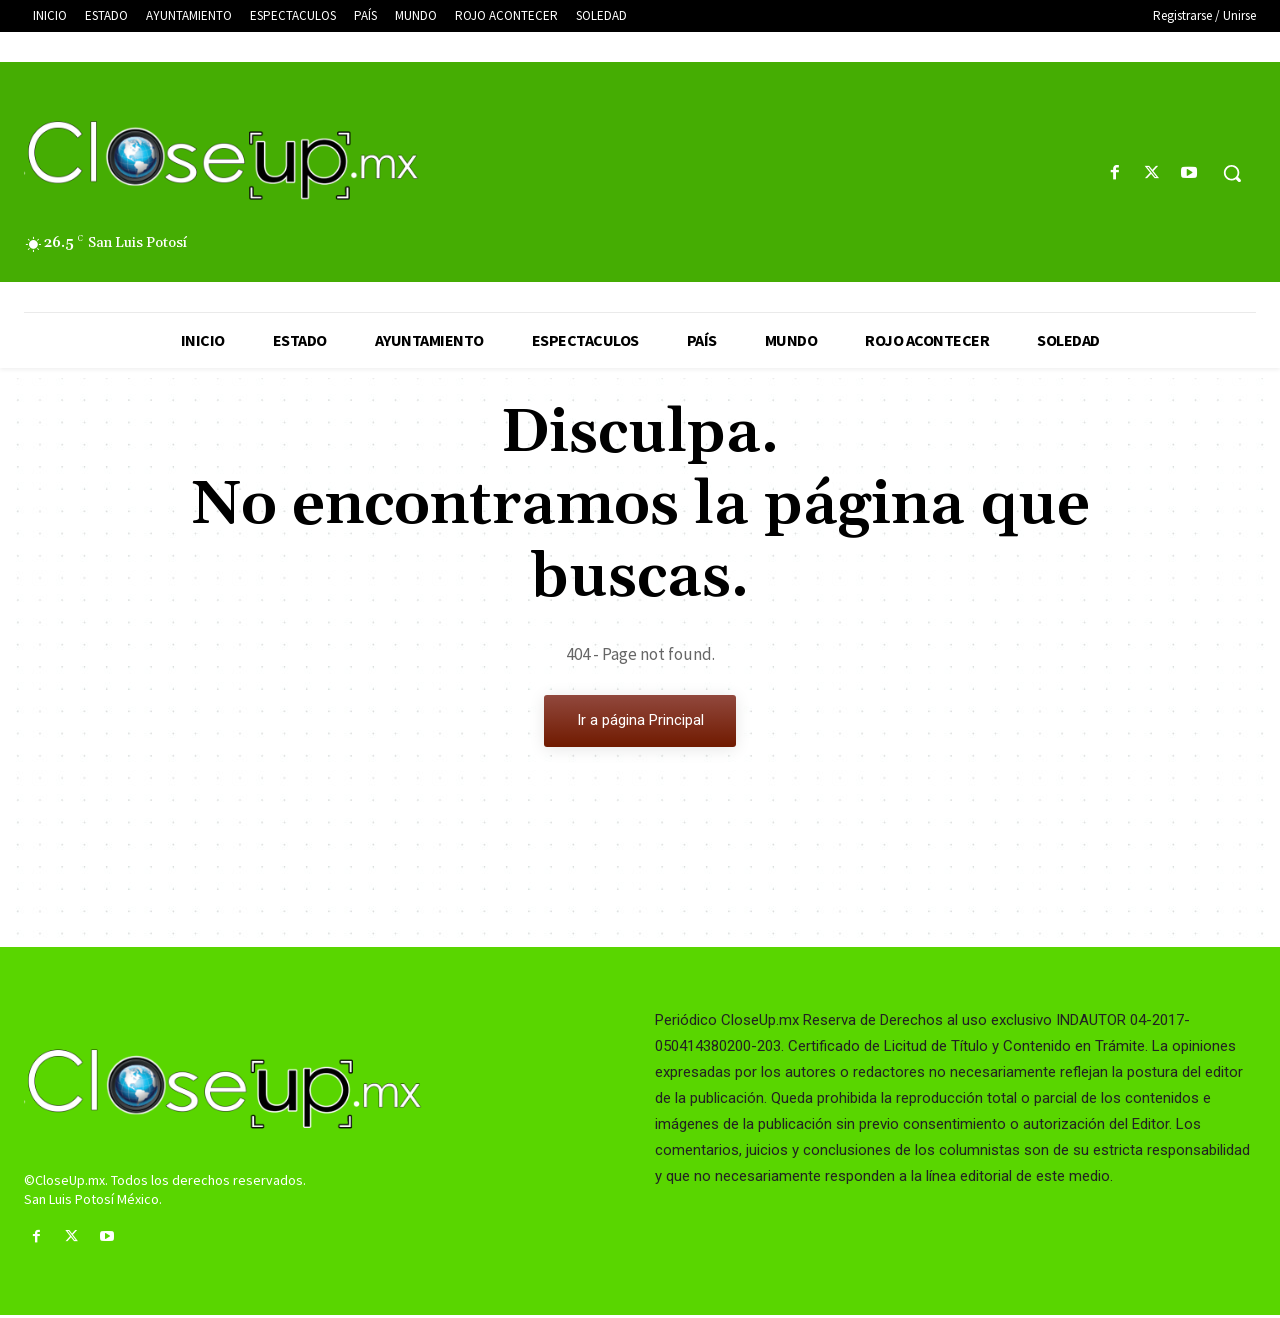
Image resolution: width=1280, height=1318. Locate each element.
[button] (1232, 173)
